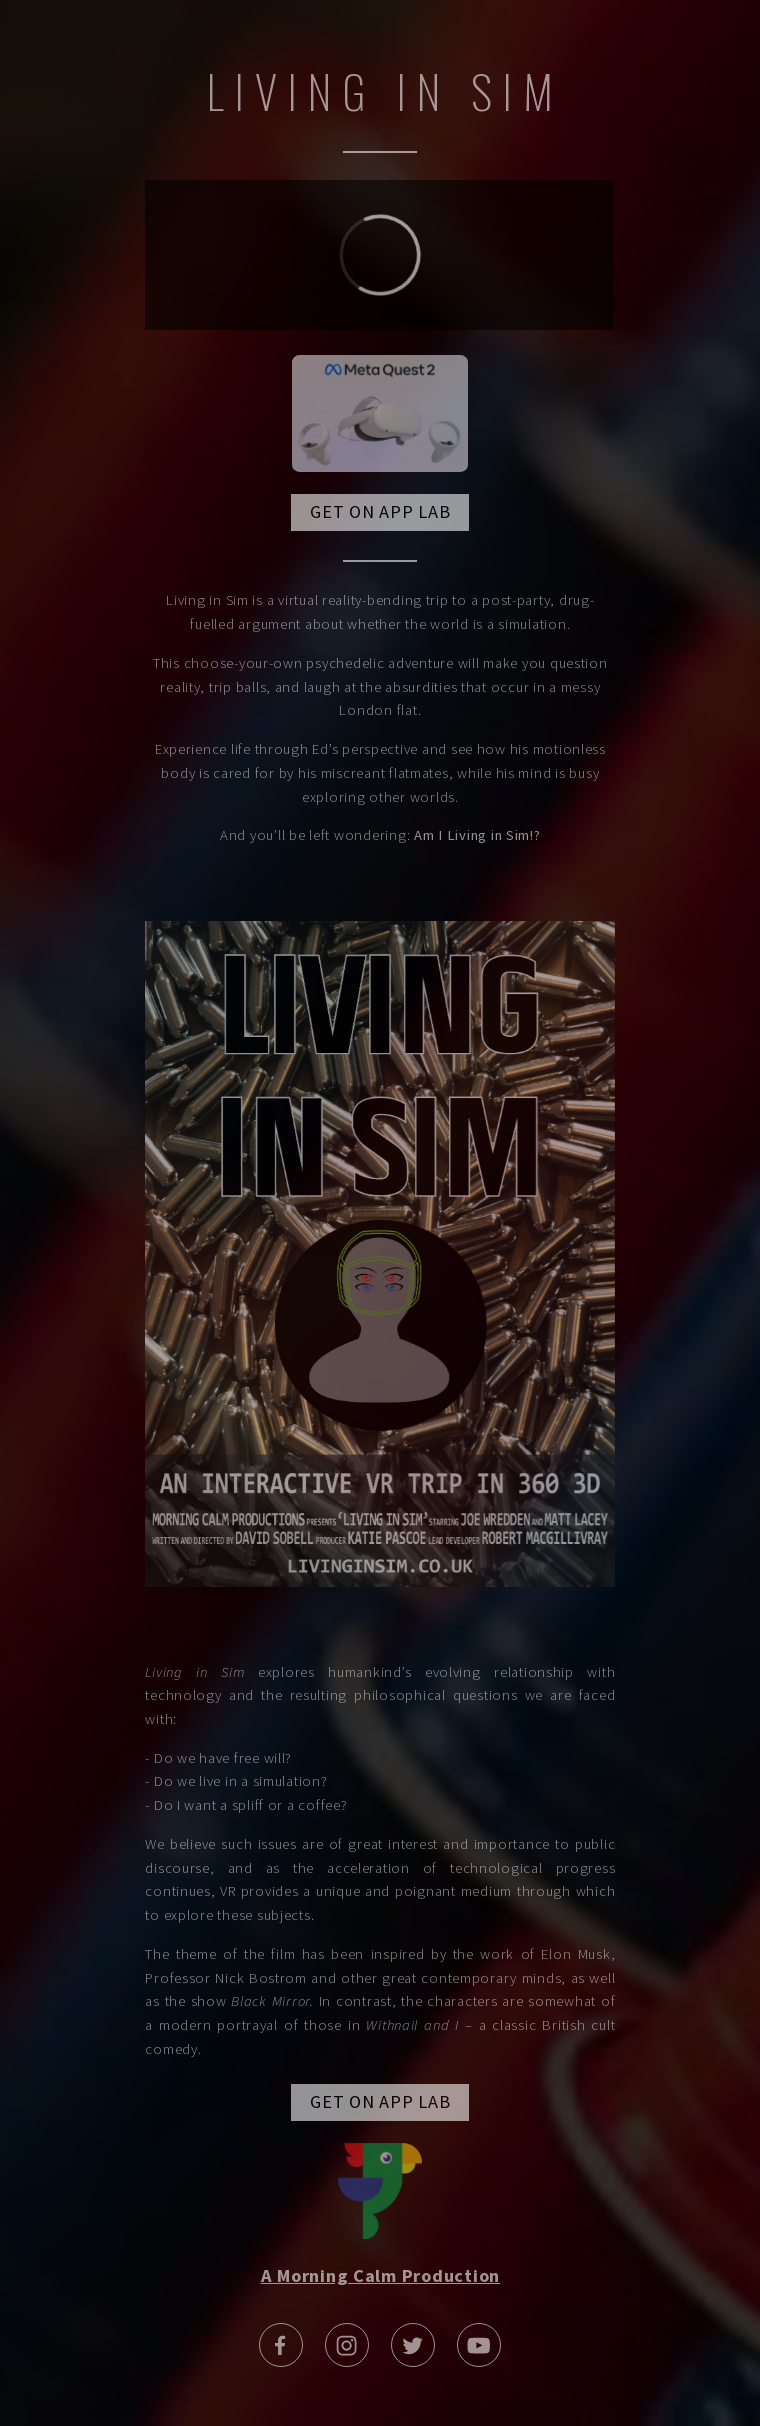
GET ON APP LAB (380, 511)
